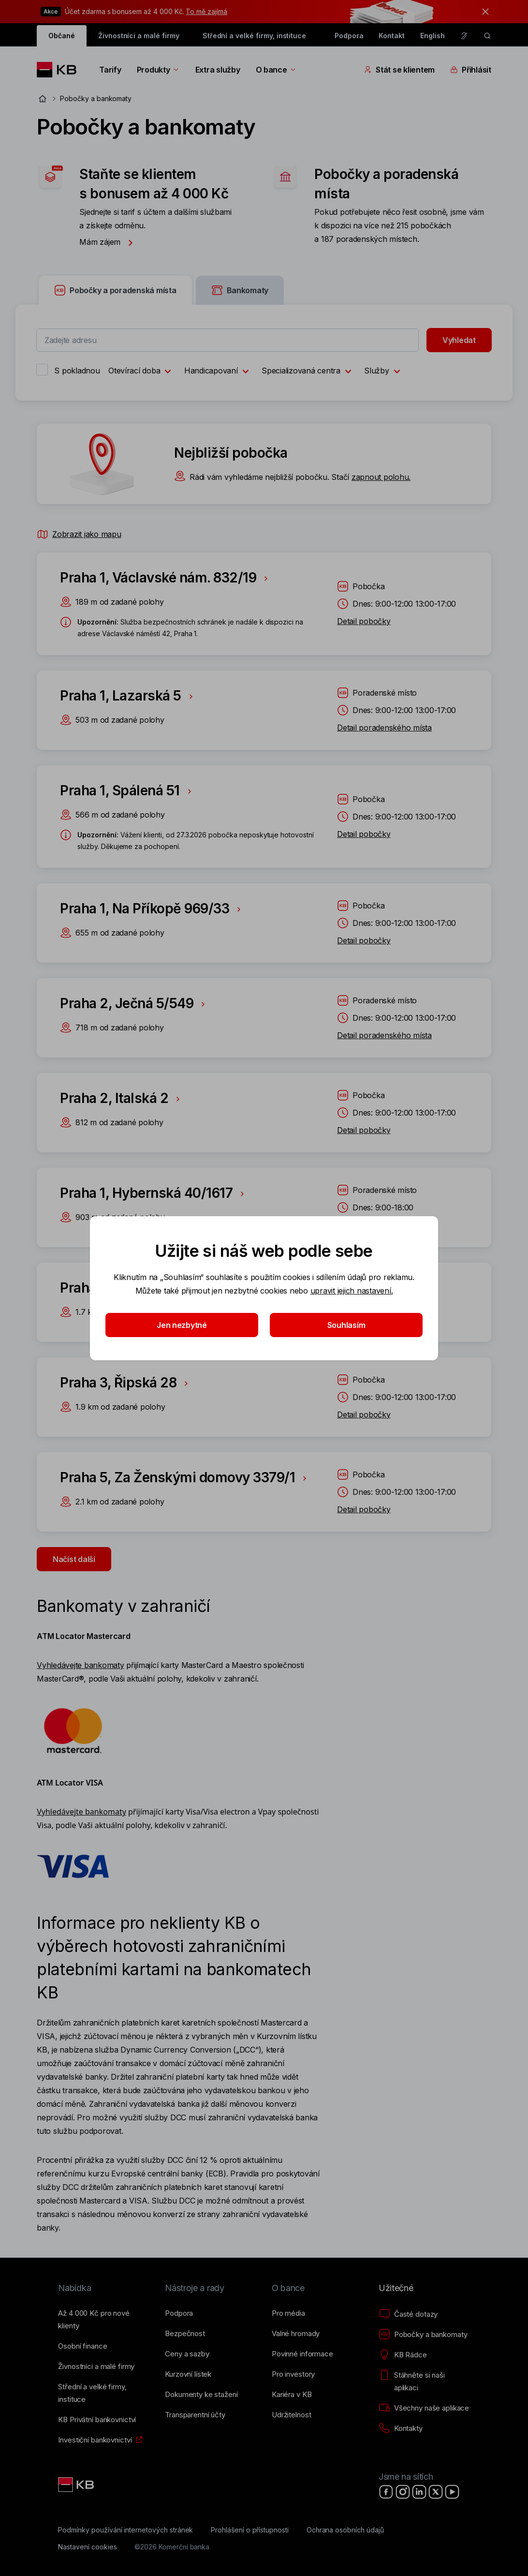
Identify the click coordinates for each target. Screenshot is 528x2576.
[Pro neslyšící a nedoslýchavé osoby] (464, 36)
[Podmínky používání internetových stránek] (125, 2530)
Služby (384, 371)
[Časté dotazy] (408, 2314)
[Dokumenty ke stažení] (201, 2394)
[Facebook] (386, 2492)
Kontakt (392, 35)
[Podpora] (179, 2313)
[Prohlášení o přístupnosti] (250, 2530)
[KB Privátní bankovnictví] (97, 2419)
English (432, 35)
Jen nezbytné (182, 1325)
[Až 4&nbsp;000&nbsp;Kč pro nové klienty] (103, 2319)
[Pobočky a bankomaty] (423, 2334)
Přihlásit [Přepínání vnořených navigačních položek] (470, 69)
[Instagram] (403, 2492)
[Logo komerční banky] (60, 69)
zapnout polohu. (381, 477)
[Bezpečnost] (185, 2333)
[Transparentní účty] (195, 2415)
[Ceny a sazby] (187, 2354)
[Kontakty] (401, 2428)
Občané (61, 35)
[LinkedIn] (419, 2492)
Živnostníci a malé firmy (138, 35)
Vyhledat (459, 340)
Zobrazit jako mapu (79, 534)
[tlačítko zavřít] (483, 11)
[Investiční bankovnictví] (95, 2440)
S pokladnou (77, 370)
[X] (435, 2492)
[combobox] (227, 340)
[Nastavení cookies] (87, 2547)
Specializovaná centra (309, 371)
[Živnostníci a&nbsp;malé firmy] (96, 2366)
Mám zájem (108, 242)
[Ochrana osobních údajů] (345, 2530)
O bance (276, 69)
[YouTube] (452, 2492)
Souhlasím (346, 1325)
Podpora (349, 35)
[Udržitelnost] (291, 2415)
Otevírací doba (142, 371)
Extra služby (217, 69)
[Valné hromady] (296, 2333)
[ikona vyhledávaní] (487, 36)
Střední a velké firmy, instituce (254, 35)
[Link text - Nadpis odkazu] (77, 2484)
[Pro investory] (293, 2374)
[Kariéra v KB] (291, 2394)
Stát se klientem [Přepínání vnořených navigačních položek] (399, 69)
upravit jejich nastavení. (351, 1290)
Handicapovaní (218, 371)
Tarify (110, 69)
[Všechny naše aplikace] (424, 2408)
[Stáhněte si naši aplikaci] (424, 2381)
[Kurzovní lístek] (188, 2374)
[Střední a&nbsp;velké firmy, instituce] (103, 2393)
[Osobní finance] (82, 2346)
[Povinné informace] (302, 2354)
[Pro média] (288, 2313)
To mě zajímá (206, 11)
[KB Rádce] (403, 2355)
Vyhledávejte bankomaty (80, 1665)
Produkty (158, 69)
